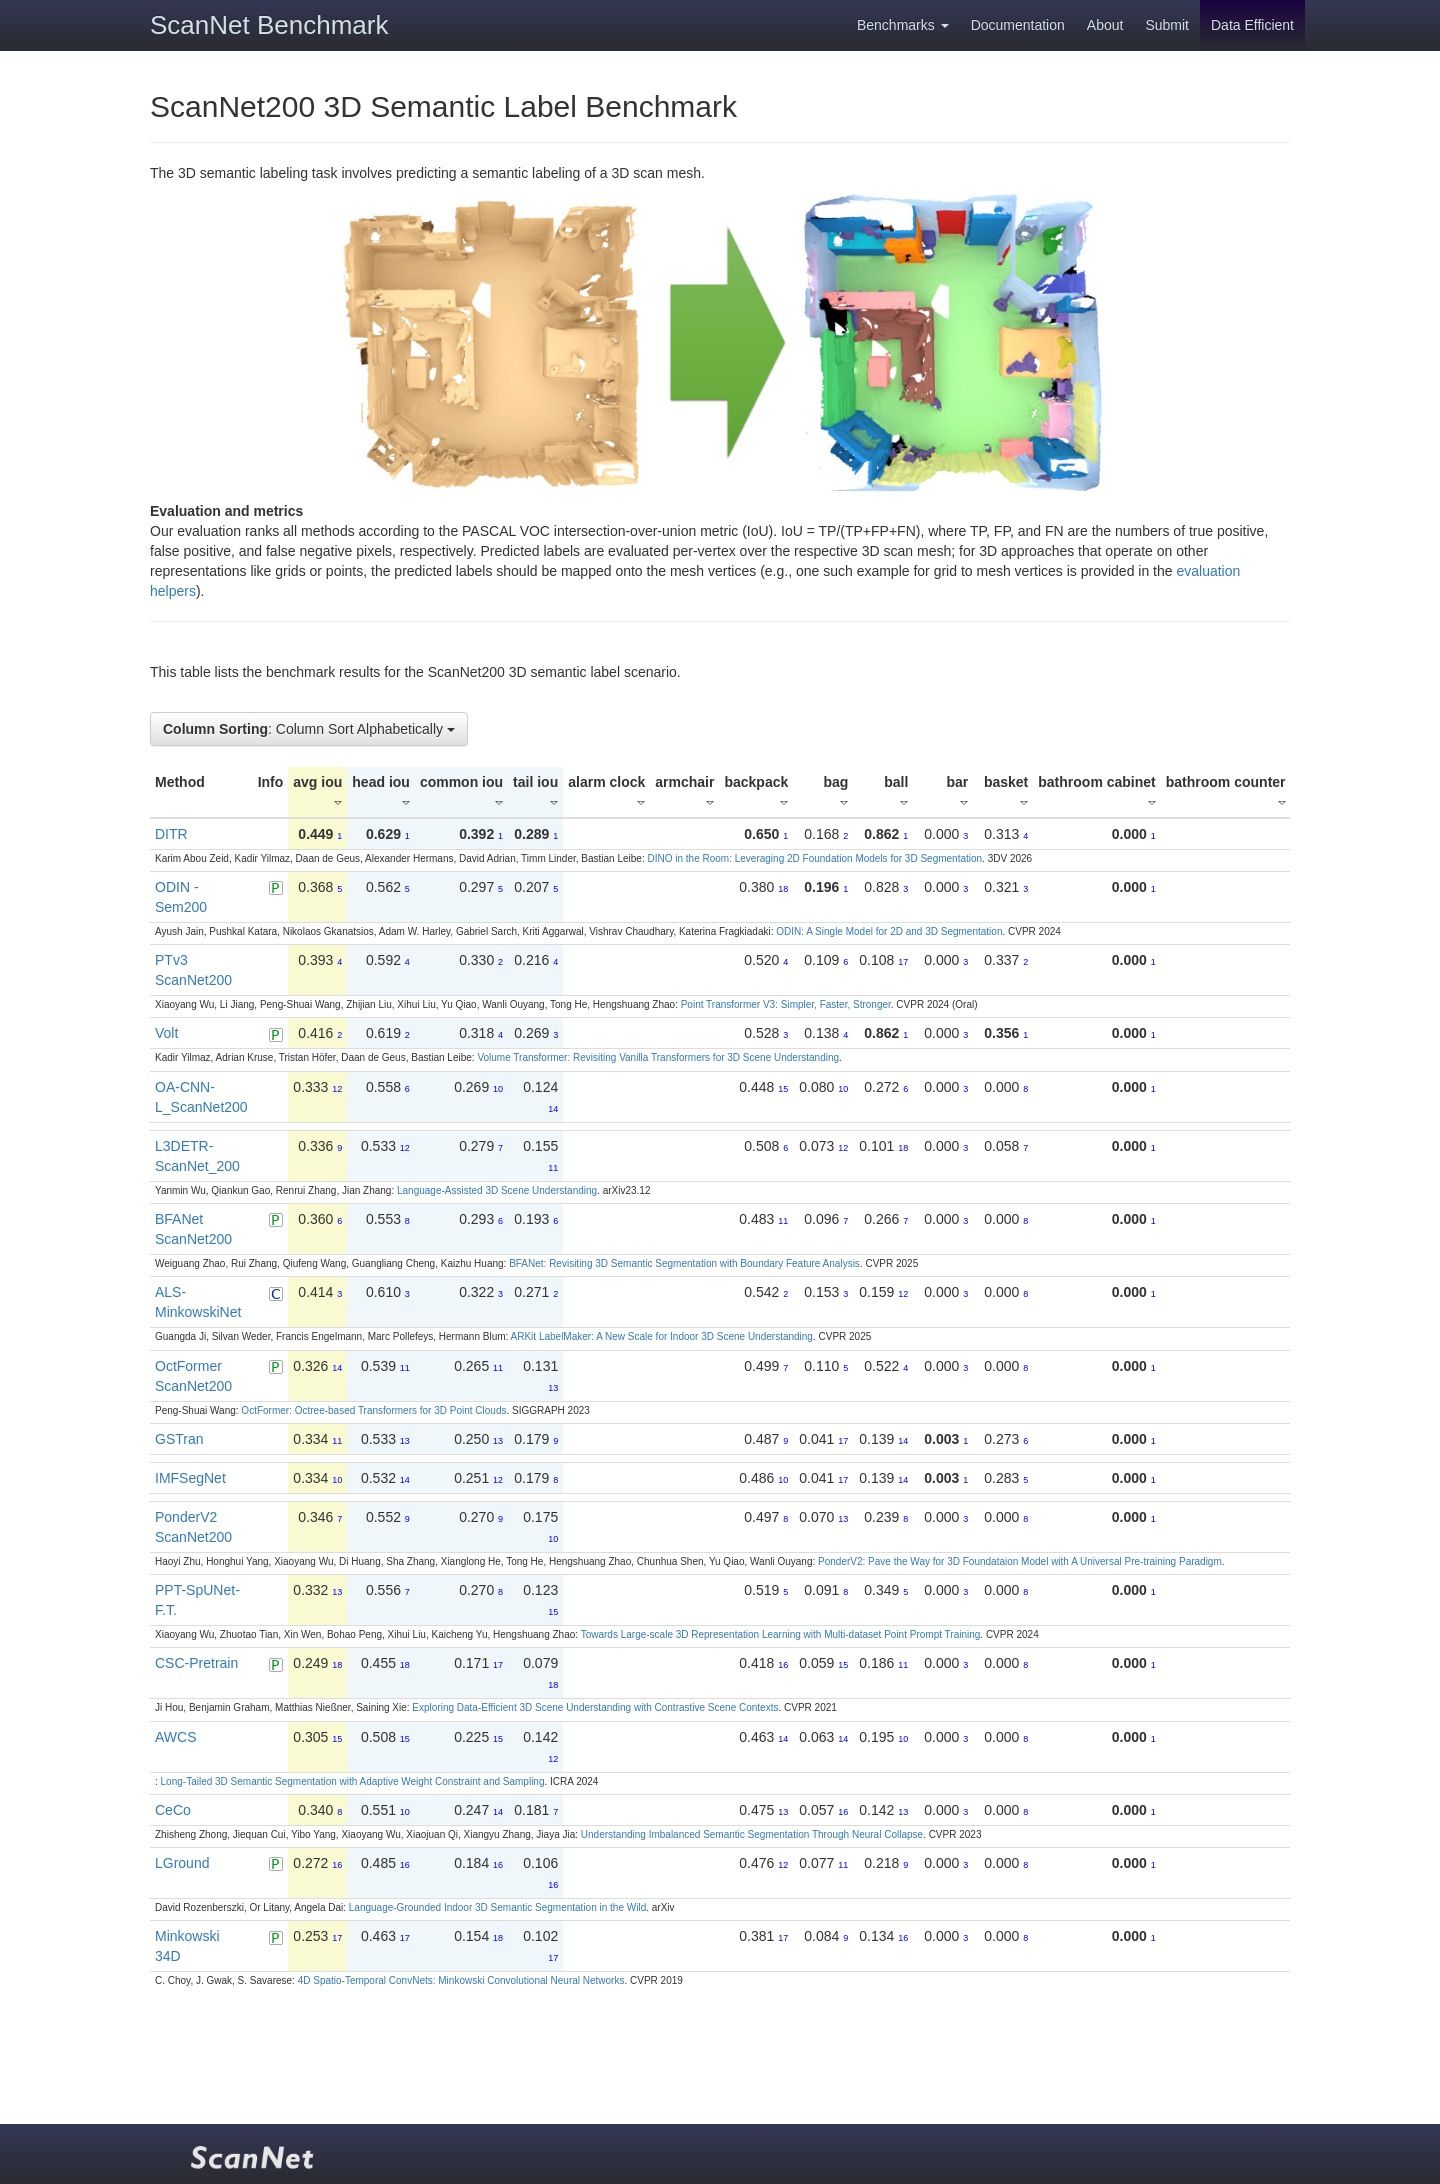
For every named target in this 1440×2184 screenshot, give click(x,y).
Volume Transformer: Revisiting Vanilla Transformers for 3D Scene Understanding (658, 1057)
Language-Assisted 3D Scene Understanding (497, 1190)
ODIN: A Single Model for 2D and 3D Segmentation (889, 931)
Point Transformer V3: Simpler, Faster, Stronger (786, 1004)
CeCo (173, 1810)
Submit (1167, 25)
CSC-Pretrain (196, 1663)
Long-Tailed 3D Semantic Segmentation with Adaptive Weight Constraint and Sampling (353, 1781)
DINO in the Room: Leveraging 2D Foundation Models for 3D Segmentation (814, 858)
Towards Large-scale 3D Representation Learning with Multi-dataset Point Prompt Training (781, 1634)
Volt (166, 1033)
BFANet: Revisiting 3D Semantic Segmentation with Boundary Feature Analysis (684, 1263)
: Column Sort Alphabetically (309, 729)
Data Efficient (1252, 25)
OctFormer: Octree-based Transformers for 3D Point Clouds (373, 1410)
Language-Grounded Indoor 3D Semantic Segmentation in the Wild (497, 1907)
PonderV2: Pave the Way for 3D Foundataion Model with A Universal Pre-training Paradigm (1020, 1561)
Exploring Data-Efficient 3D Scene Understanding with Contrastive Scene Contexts (595, 1707)
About (1105, 25)
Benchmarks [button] (903, 25)
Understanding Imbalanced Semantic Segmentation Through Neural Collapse (752, 1834)
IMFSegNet (190, 1478)
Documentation (1018, 25)
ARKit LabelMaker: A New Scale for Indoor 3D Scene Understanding (662, 1336)
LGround (182, 1863)
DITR (171, 834)
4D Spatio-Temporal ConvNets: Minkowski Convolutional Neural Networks (461, 1980)
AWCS (175, 1737)
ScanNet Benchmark (269, 25)
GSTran (179, 1439)
